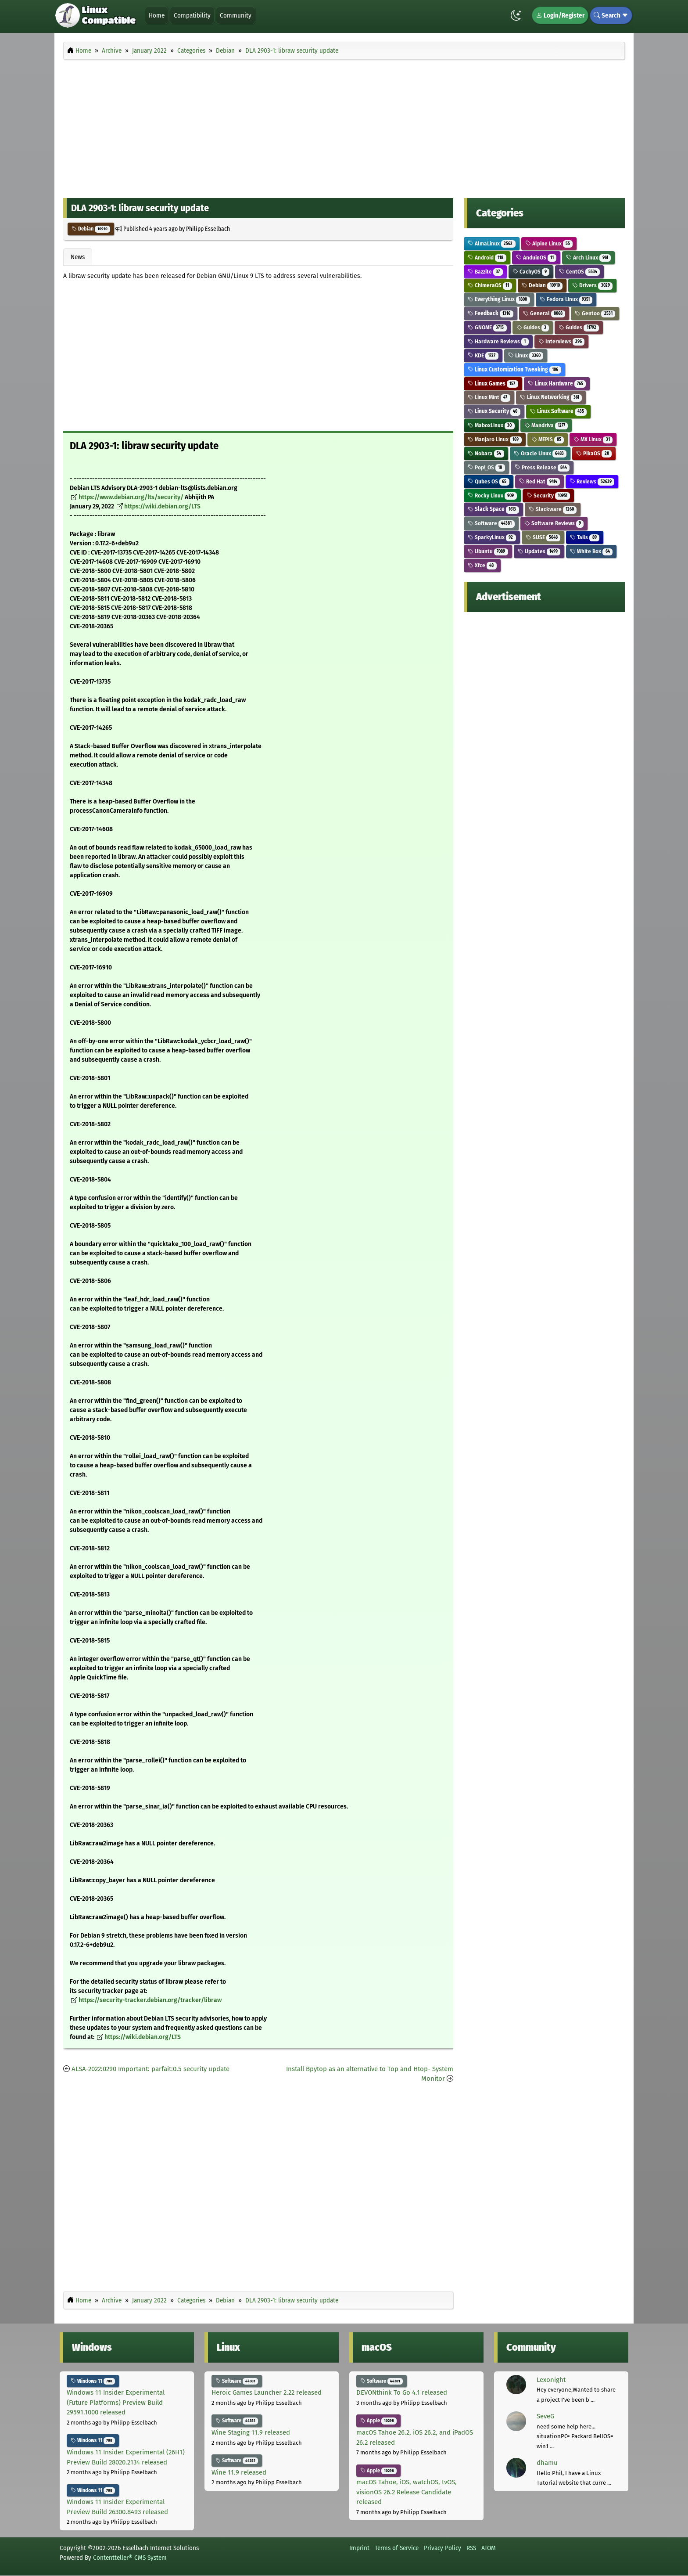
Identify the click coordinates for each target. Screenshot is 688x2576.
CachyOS (531, 271)
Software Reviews (554, 523)
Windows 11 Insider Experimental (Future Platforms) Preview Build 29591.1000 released (116, 2402)
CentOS (579, 271)
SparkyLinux (492, 537)
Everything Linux (499, 299)
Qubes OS (488, 481)
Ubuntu (488, 551)
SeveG (545, 2416)
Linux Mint (489, 397)
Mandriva (546, 425)
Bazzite (485, 271)
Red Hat (539, 481)
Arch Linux (588, 257)
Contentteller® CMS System (130, 2558)
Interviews (561, 341)
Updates (539, 551)
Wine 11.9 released (238, 2472)
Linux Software (558, 411)
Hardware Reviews (498, 341)
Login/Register (560, 15)
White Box (591, 551)
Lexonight (551, 2380)
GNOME (487, 327)
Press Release (542, 467)
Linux (526, 355)
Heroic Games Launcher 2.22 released (266, 2392)
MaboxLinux (491, 425)
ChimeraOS (490, 285)
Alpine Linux (549, 243)
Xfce (482, 565)
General (544, 313)
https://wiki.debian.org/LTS (162, 506)
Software (491, 523)
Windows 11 (93, 2381)
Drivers (592, 285)
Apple (378, 2420)
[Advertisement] (344, 126)
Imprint (359, 2548)
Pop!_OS (486, 467)
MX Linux (593, 439)
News (78, 257)
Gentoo (595, 313)
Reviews (592, 481)
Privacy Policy (442, 2548)
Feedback (490, 313)
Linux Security (494, 411)
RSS (471, 2548)
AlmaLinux (492, 243)
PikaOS (594, 453)
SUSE (543, 537)
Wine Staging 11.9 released (250, 2432)
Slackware (553, 509)
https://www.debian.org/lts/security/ (131, 497)
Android (487, 257)
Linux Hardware (557, 383)
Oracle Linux (540, 453)
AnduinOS (536, 257)
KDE (483, 355)
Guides (532, 327)
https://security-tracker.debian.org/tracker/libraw (150, 2000)
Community (235, 15)
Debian (91, 229)
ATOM (488, 2548)
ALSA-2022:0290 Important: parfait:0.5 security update (150, 2069)
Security (548, 495)
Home (157, 15)
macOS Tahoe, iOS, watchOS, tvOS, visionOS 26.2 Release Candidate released (406, 2492)
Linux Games (493, 383)
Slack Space (493, 509)
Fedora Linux (566, 299)
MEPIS (547, 439)
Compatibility (192, 15)
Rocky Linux (492, 495)
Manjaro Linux (495, 439)
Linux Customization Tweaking (514, 369)
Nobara (486, 453)
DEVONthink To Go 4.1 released (401, 2392)
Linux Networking (551, 397)
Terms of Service (397, 2548)
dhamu (547, 2463)
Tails (584, 537)
